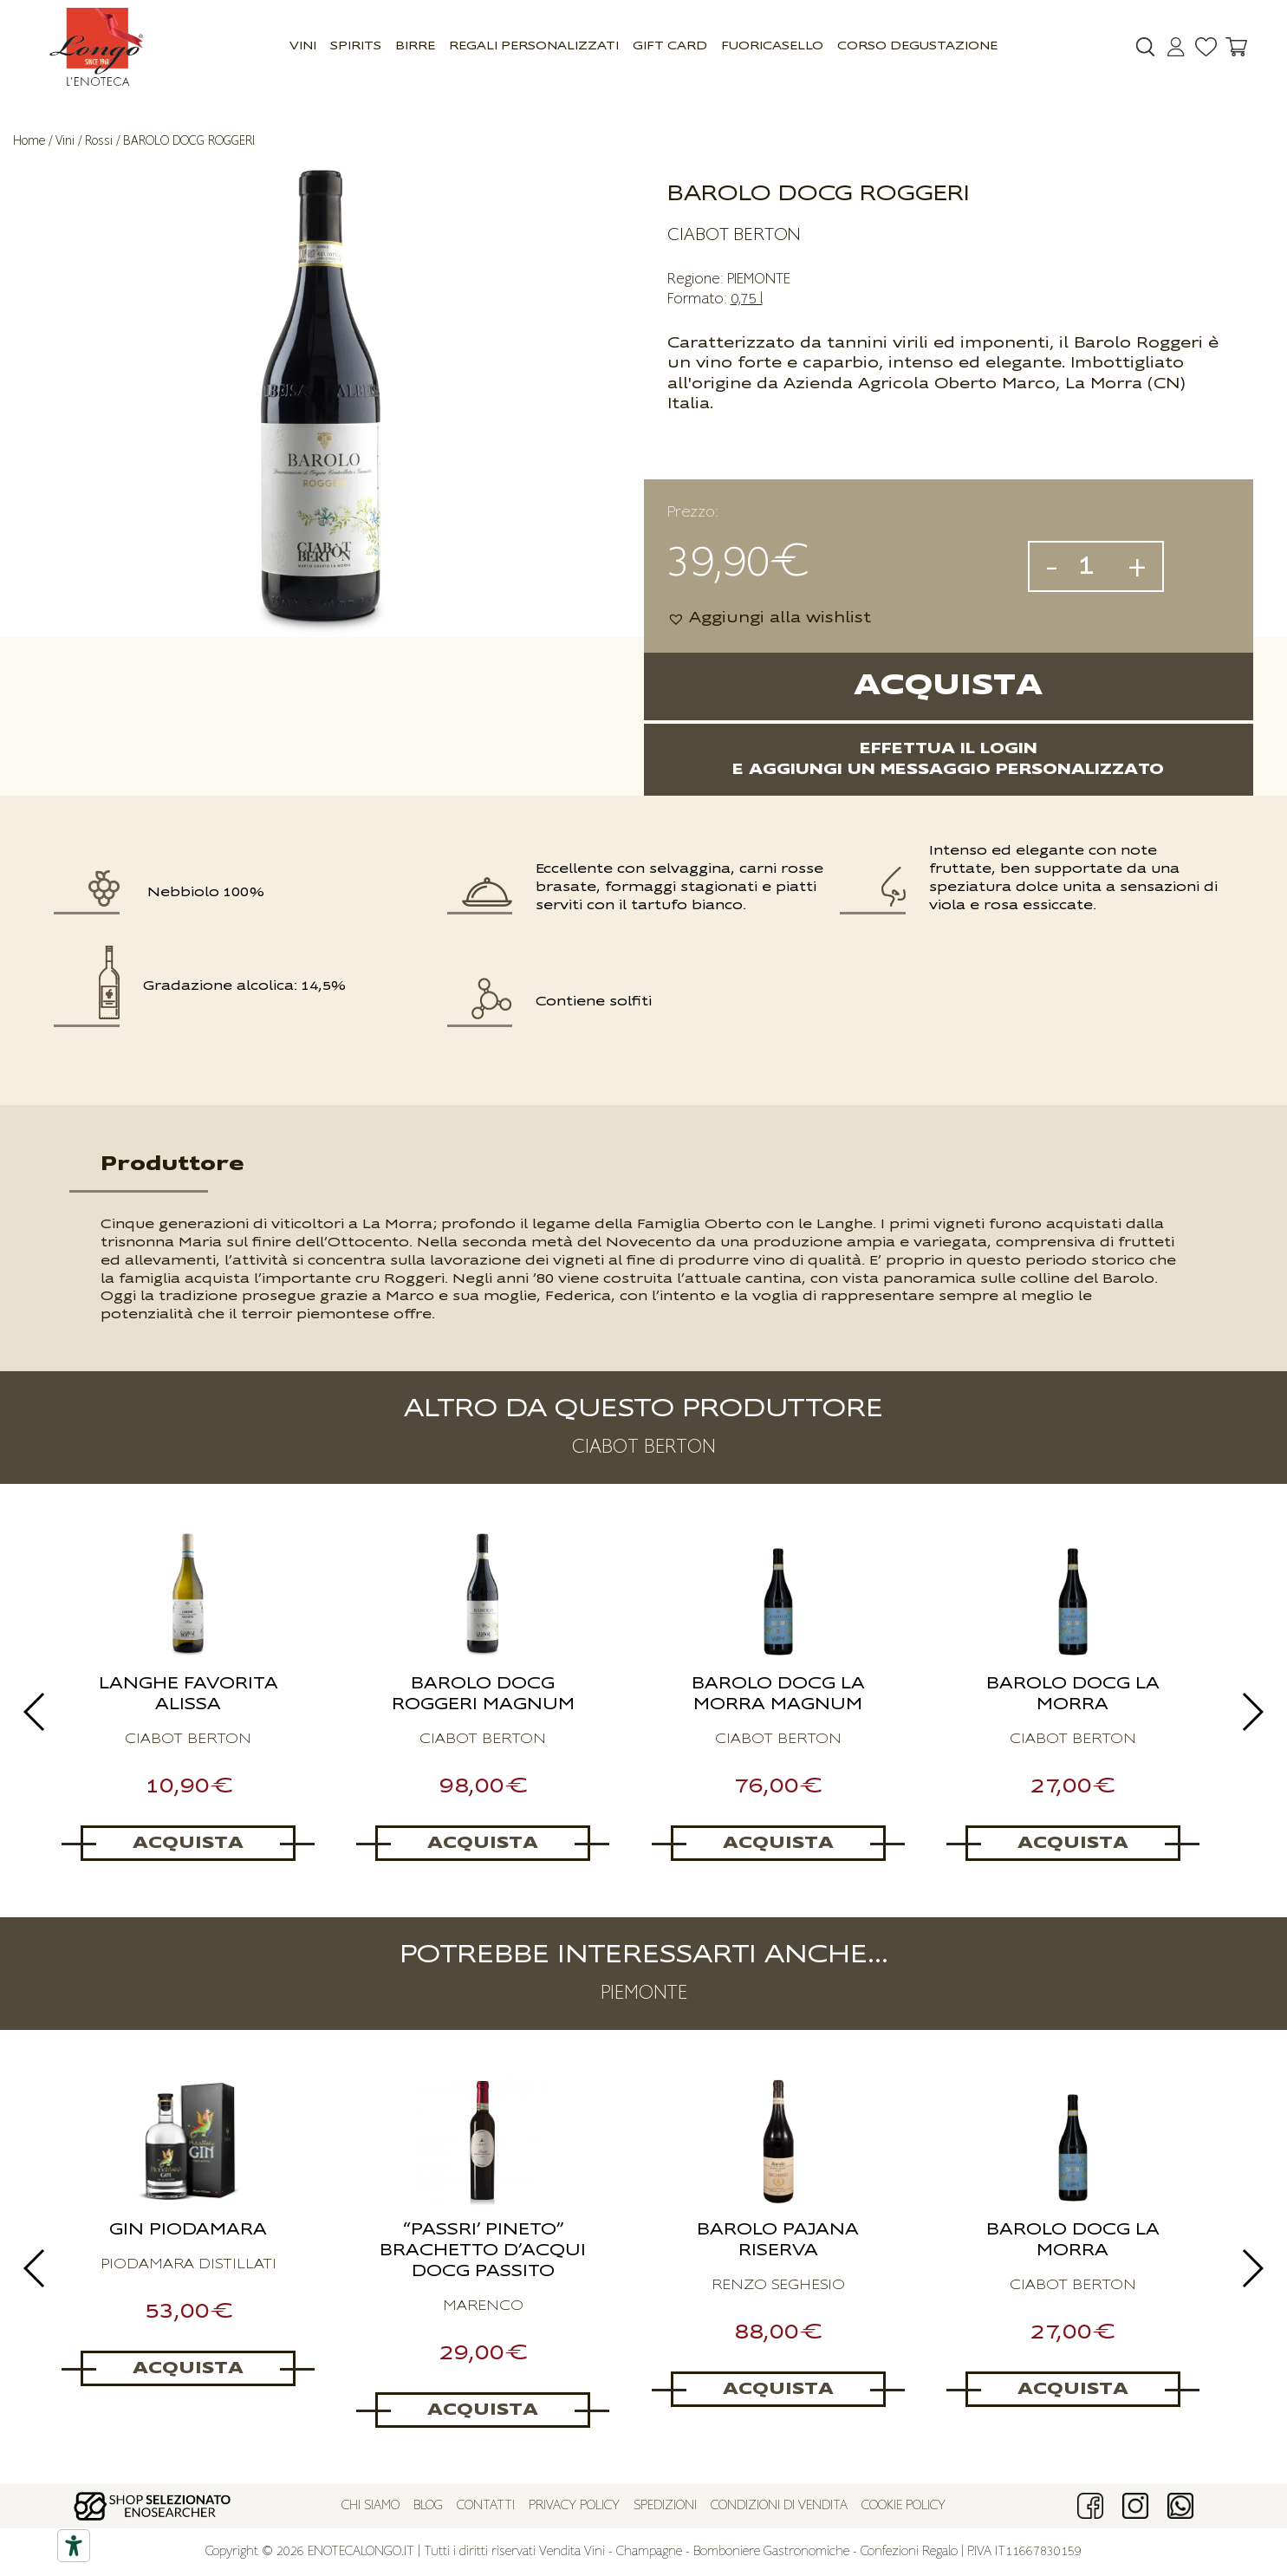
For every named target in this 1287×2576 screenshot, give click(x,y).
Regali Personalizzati (534, 46)
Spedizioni (665, 2506)
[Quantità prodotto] (1093, 566)
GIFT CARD (670, 46)
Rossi (99, 140)
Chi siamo (370, 2506)
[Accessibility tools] (73, 2545)
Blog (428, 2506)
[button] (769, 618)
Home (29, 140)
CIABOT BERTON (733, 234)
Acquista (948, 686)
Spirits (355, 46)
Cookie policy (903, 2506)
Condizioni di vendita (779, 2506)
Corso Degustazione (917, 46)
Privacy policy (574, 2506)
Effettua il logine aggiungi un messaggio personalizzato (948, 759)
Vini (302, 46)
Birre (415, 46)
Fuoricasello (772, 46)
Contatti (486, 2506)
